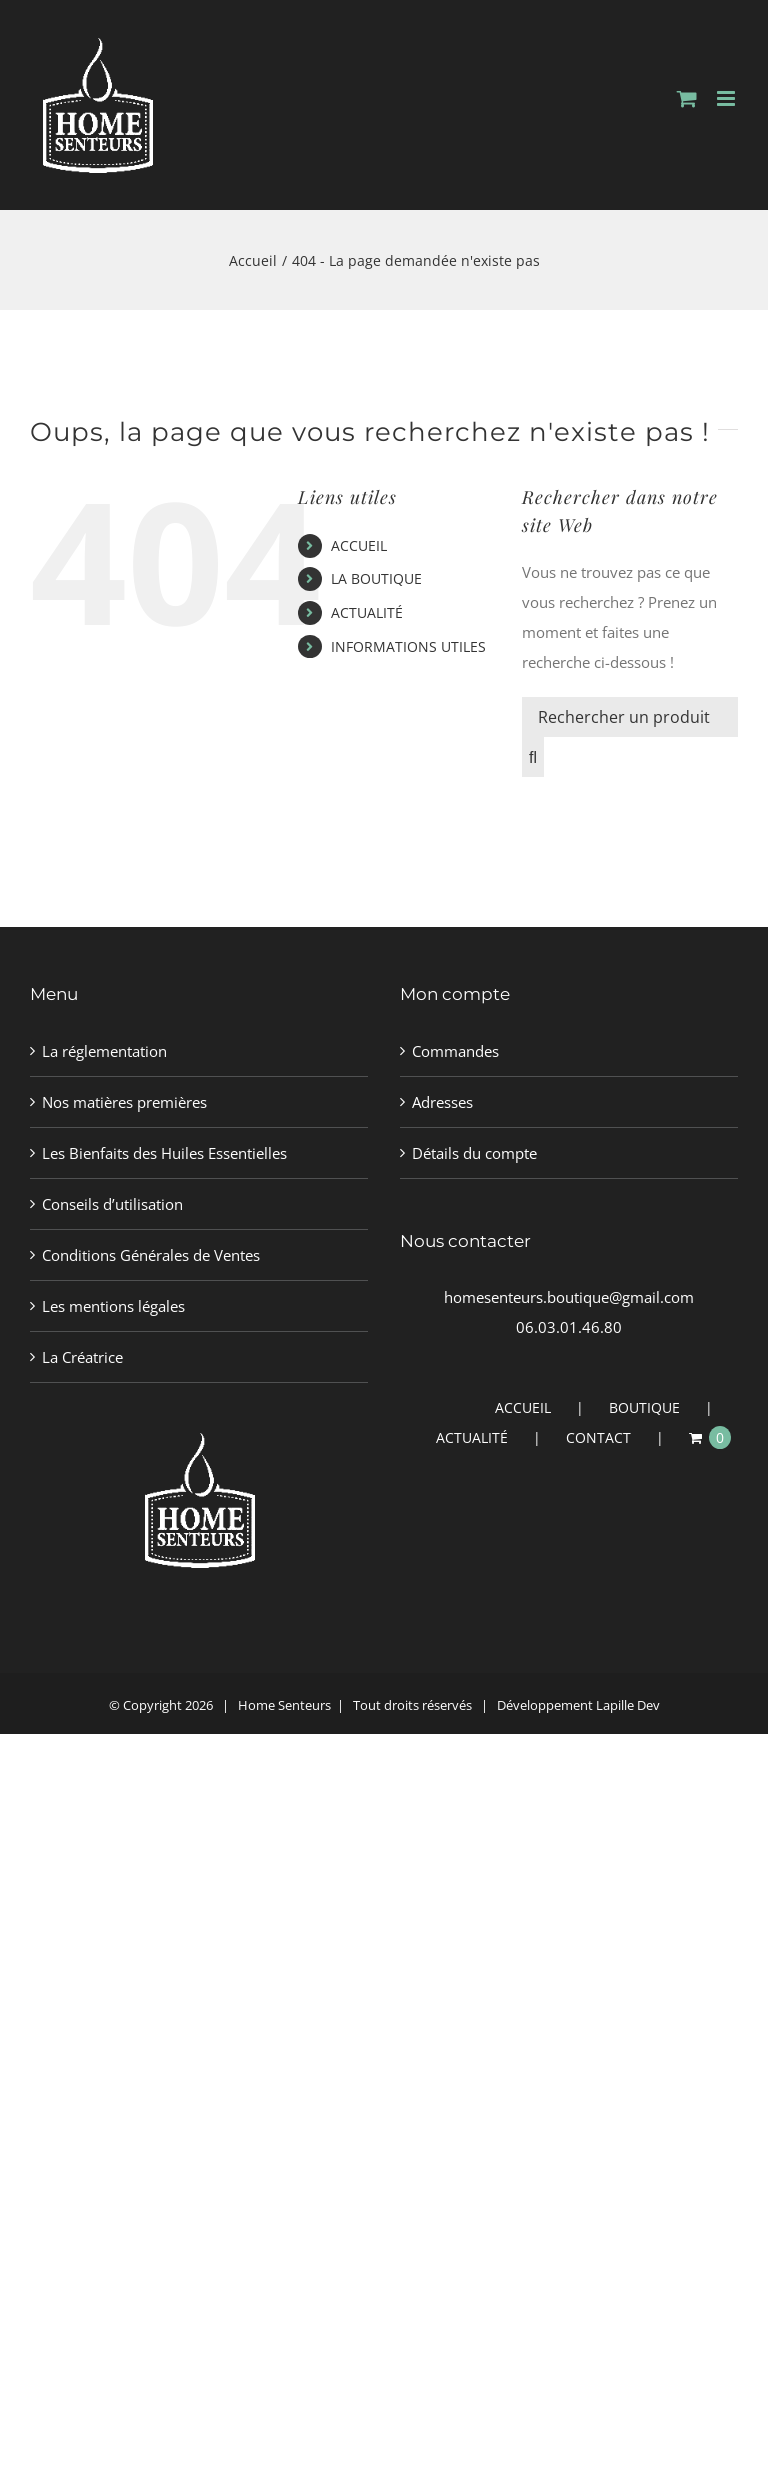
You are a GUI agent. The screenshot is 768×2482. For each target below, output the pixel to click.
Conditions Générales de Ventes (151, 1255)
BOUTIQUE (644, 1407)
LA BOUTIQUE (376, 578)
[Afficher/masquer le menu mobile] (727, 98)
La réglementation (104, 1051)
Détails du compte (474, 1153)
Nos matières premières (124, 1102)
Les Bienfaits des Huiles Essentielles (164, 1153)
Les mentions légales (113, 1306)
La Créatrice (82, 1357)
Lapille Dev (628, 1705)
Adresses (442, 1102)
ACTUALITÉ (367, 612)
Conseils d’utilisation (112, 1204)
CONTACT (598, 1437)
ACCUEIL (359, 545)
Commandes (455, 1051)
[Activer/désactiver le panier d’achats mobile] (687, 98)
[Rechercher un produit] (630, 717)
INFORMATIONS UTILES (408, 646)
